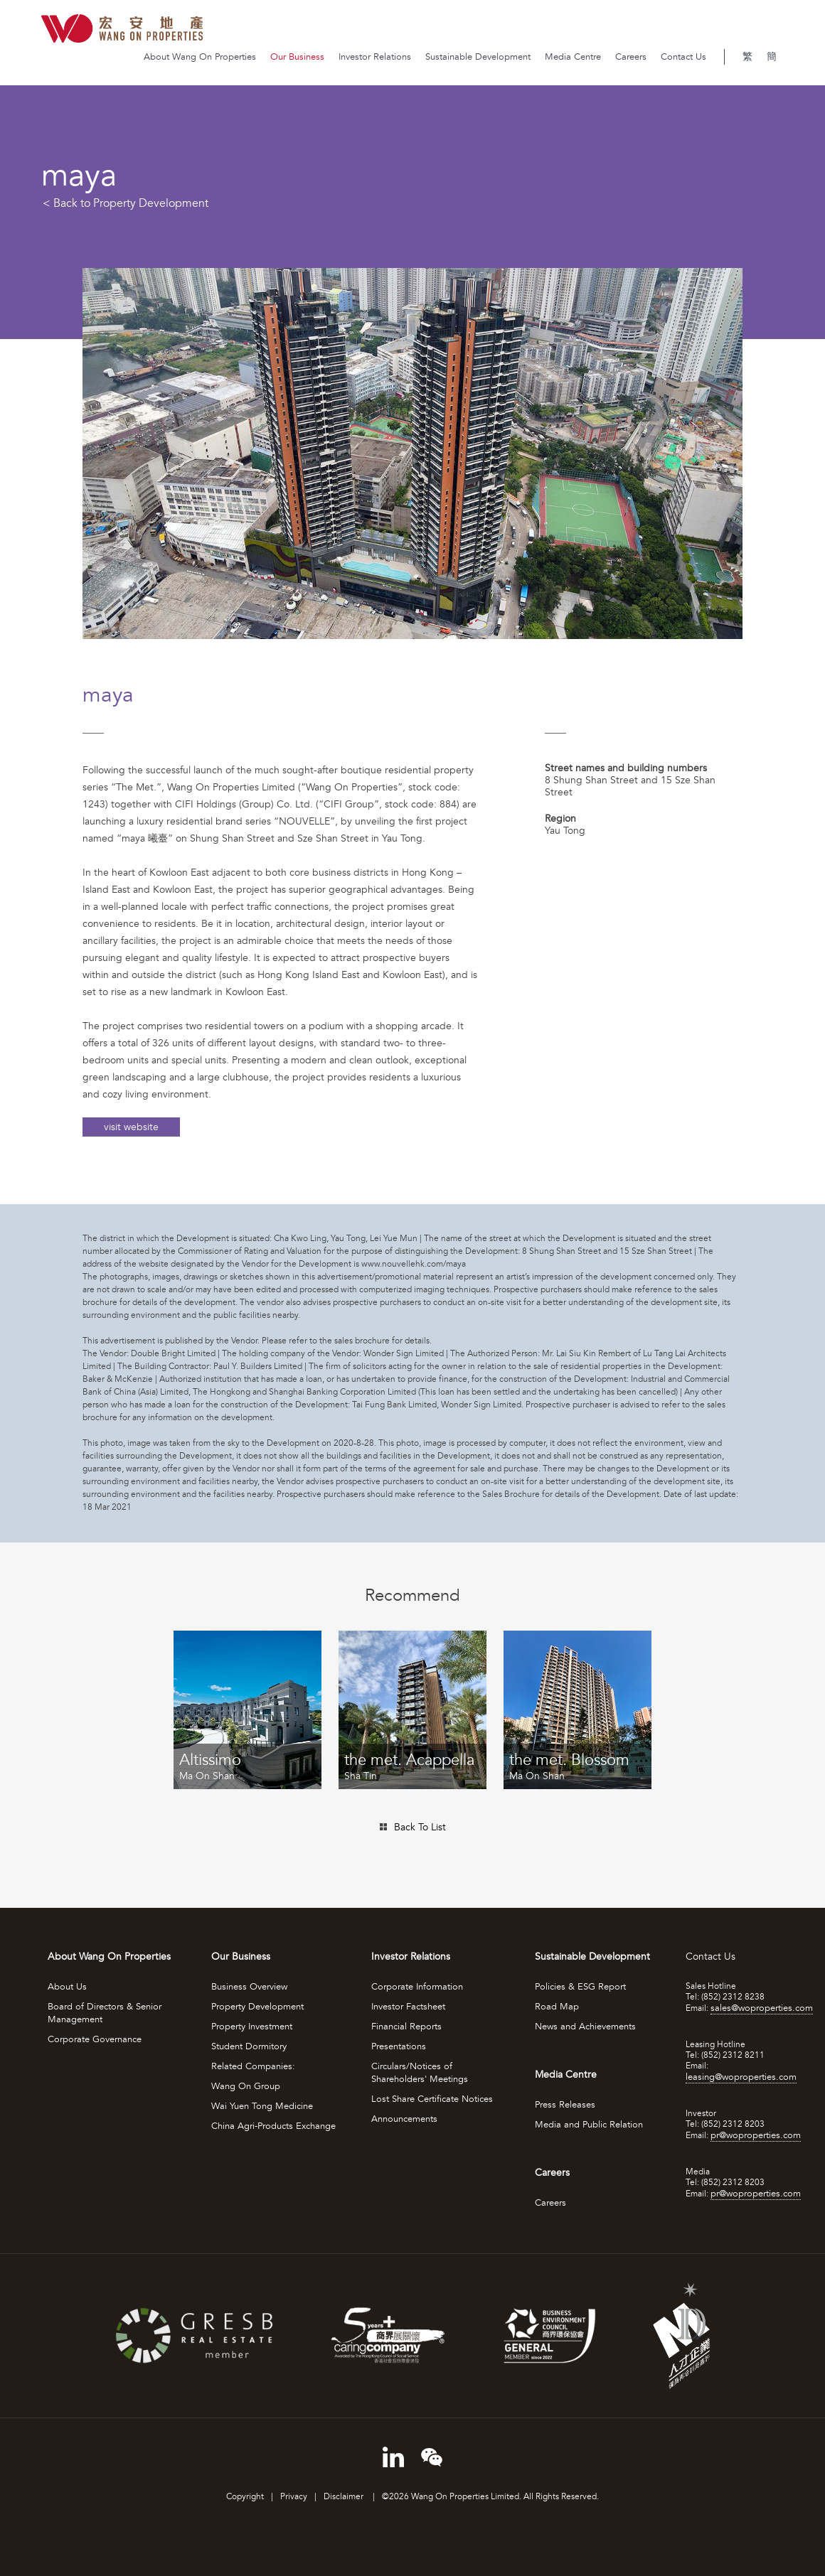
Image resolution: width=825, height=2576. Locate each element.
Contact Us (683, 57)
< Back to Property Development (125, 203)
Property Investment (251, 2026)
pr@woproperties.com (755, 2135)
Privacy (293, 2496)
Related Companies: (253, 2066)
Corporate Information (417, 1986)
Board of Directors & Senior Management (104, 2013)
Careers (630, 57)
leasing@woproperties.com (741, 2077)
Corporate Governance (95, 2039)
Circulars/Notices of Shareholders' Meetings (419, 2073)
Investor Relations (375, 57)
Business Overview (249, 1986)
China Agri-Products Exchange (273, 2126)
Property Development (257, 2006)
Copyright (245, 2496)
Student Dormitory (249, 2046)
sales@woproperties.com (761, 2008)
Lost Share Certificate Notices (432, 2099)
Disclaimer (345, 2496)
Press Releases (565, 2104)
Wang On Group (245, 2086)
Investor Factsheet (408, 2006)
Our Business (297, 57)
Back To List (420, 1827)
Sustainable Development (478, 57)
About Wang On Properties (200, 57)
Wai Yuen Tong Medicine (262, 2106)
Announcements (404, 2119)
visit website (131, 1127)
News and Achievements (585, 2026)
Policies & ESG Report (580, 1986)
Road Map (557, 2006)
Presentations (398, 2046)
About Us (67, 1986)
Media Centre (573, 57)
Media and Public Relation (589, 2124)
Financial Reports (406, 2026)
